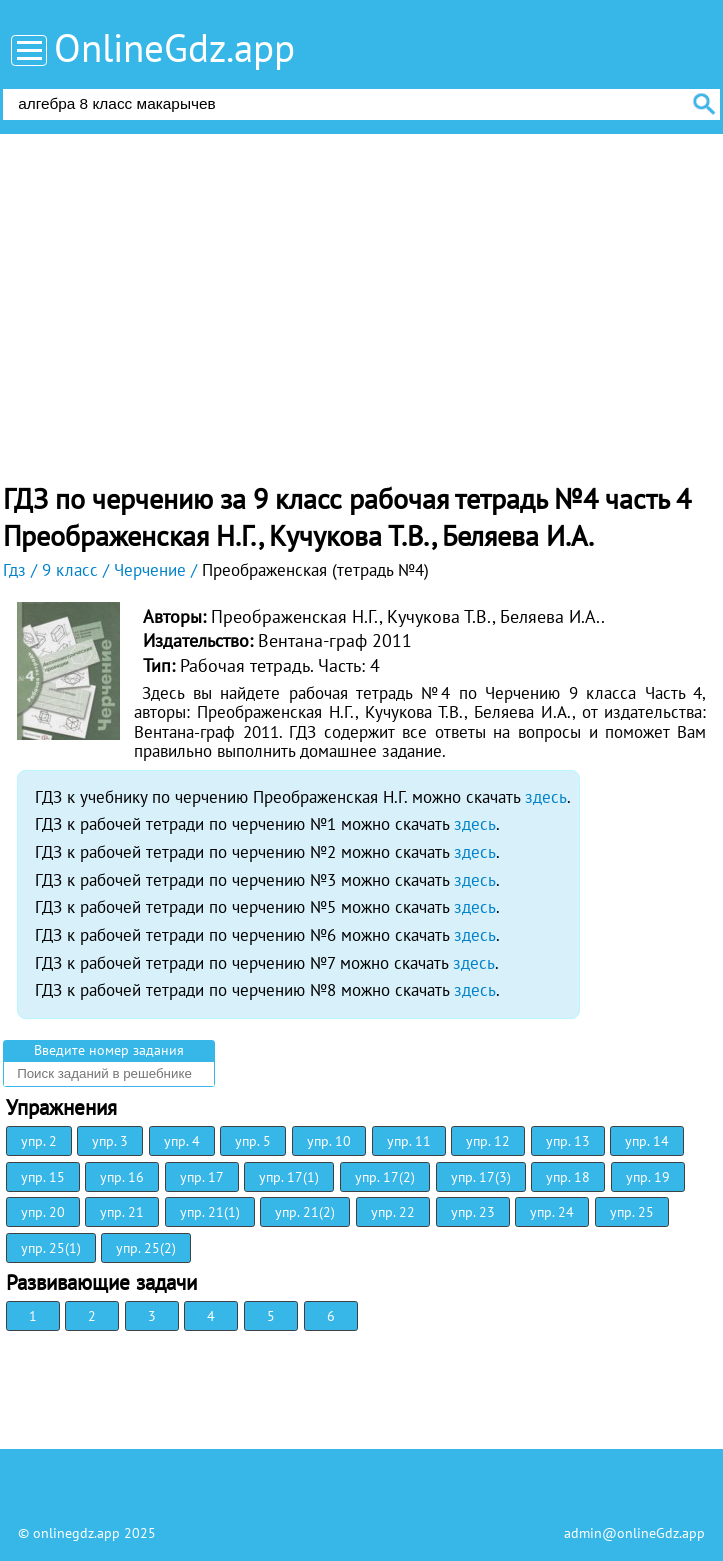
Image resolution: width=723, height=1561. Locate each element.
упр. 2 (39, 1141)
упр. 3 (110, 1141)
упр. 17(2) (385, 1177)
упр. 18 (568, 1177)
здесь (546, 797)
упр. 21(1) (210, 1212)
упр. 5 (253, 1141)
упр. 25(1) (51, 1248)
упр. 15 (43, 1177)
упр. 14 (647, 1141)
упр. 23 (473, 1212)
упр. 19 (648, 1177)
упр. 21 (122, 1212)
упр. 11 (409, 1141)
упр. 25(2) (146, 1248)
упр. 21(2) (305, 1212)
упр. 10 (329, 1141)
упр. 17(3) (481, 1177)
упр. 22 (393, 1212)
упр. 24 (552, 1212)
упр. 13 (568, 1141)
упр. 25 (632, 1212)
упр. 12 (488, 1141)
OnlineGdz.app (174, 47)
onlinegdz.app (76, 1533)
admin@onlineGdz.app (634, 1533)
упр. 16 (122, 1177)
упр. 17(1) (289, 1177)
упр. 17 (202, 1177)
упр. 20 (43, 1212)
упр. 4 (182, 1141)
